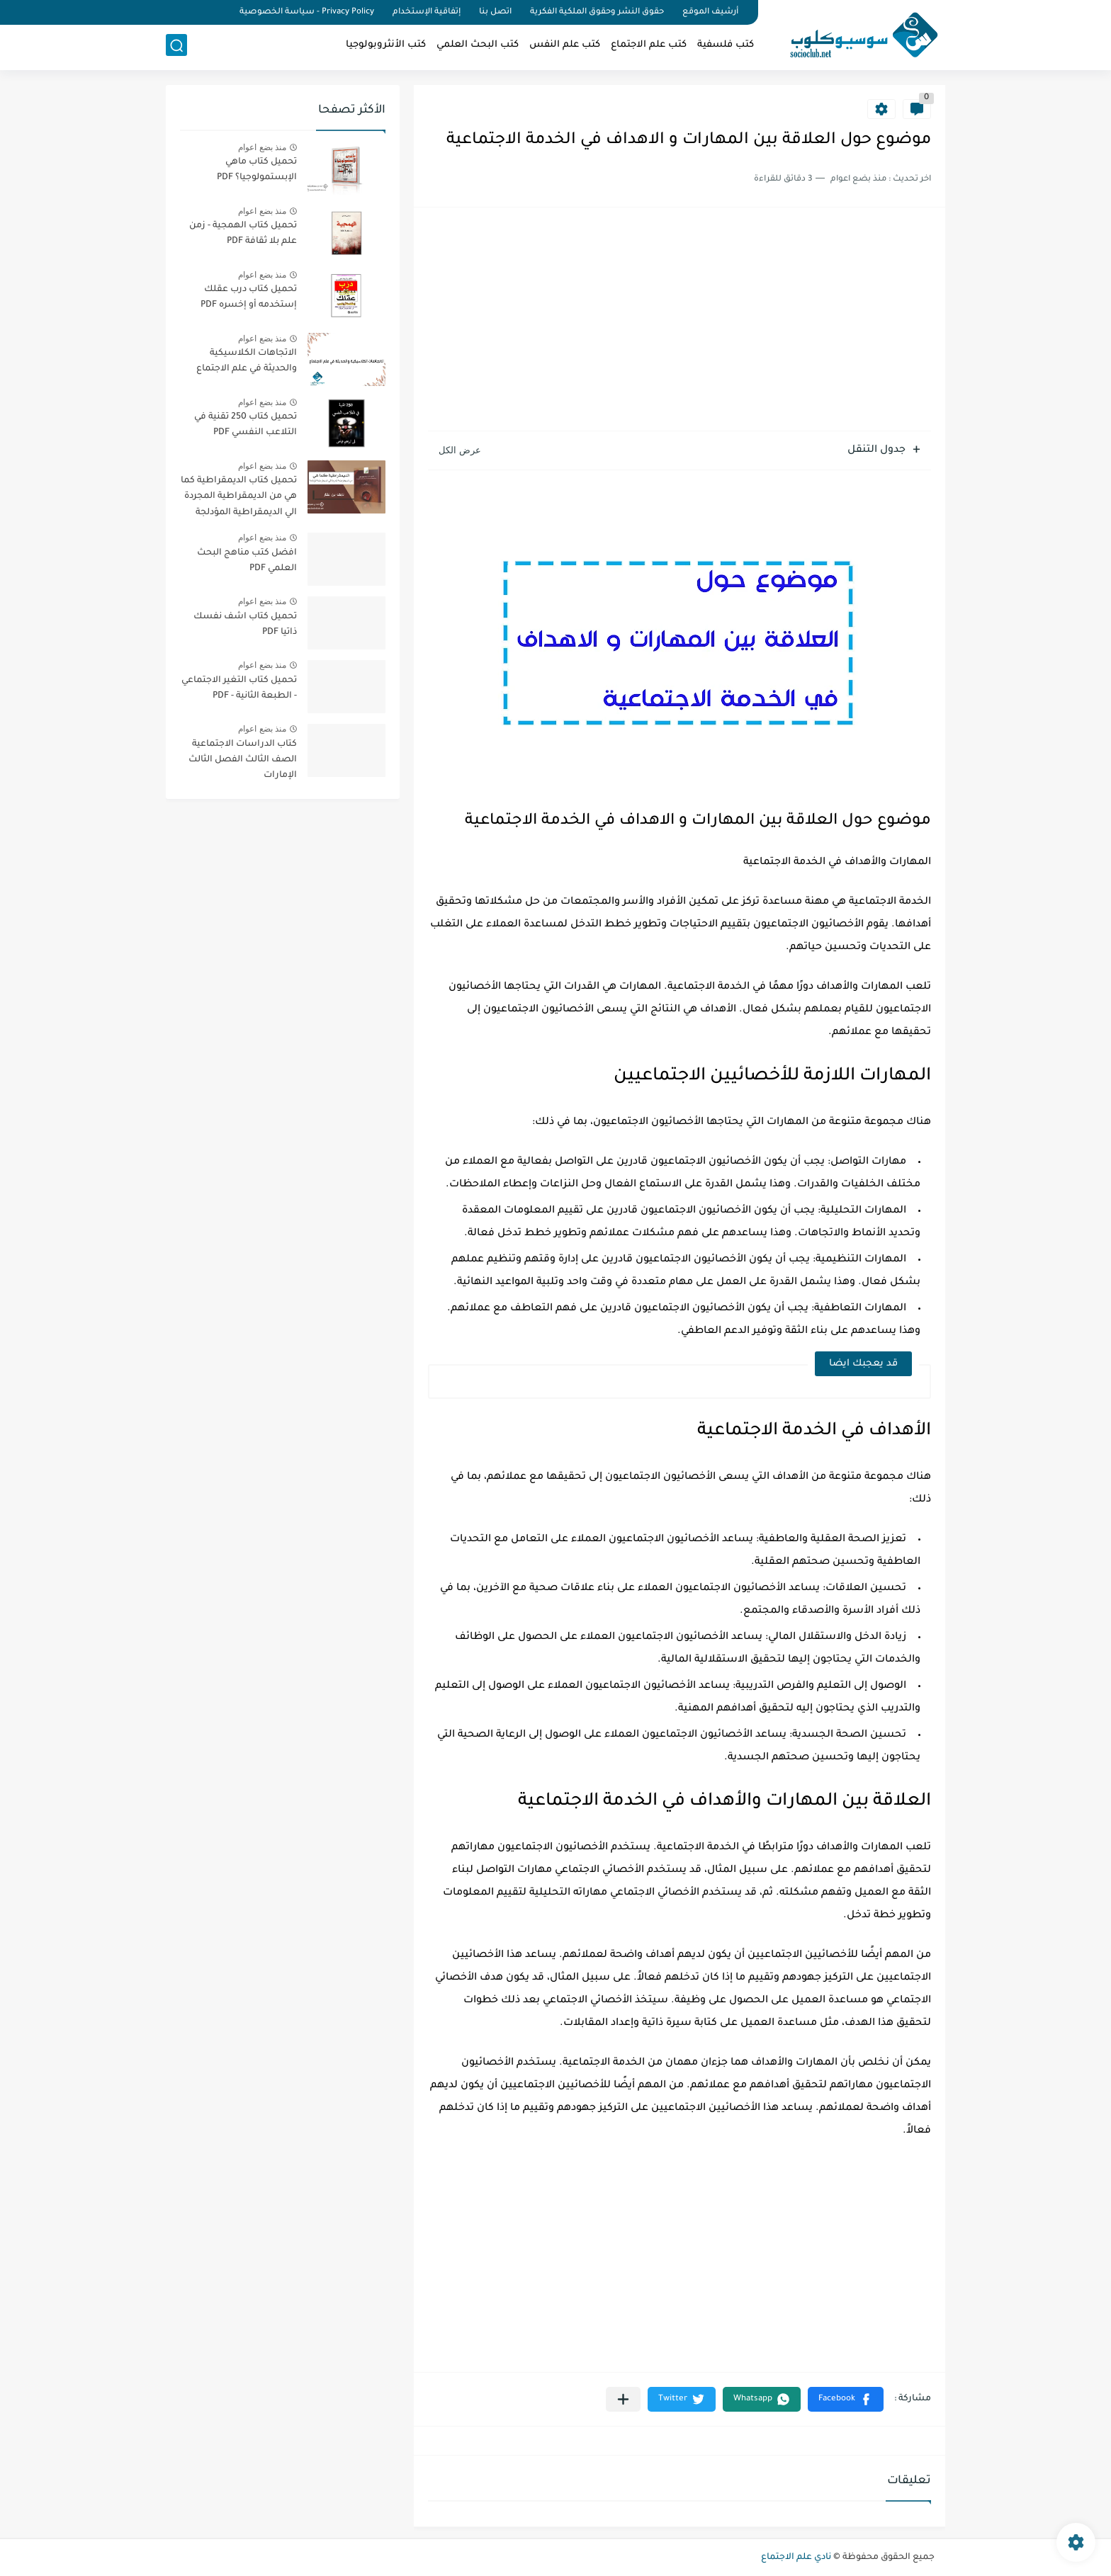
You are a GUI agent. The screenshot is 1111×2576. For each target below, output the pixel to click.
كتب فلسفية (725, 46)
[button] (846, 2399)
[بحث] (176, 47)
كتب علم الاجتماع (649, 46)
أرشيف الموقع (710, 12)
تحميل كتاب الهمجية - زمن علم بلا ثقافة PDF (243, 233)
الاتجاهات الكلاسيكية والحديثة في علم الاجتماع (246, 361)
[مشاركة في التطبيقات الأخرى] (623, 2399)
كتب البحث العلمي (477, 46)
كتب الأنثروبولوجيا (386, 46)
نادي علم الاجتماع (796, 2558)
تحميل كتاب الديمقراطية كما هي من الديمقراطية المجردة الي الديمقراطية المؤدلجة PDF (239, 499)
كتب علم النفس (564, 46)
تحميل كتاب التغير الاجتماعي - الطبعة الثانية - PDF (239, 688)
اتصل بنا (495, 12)
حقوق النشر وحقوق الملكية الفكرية (597, 12)
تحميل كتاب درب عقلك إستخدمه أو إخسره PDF (249, 297)
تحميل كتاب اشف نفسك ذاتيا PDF (245, 624)
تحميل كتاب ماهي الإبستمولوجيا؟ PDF (257, 170)
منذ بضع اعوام (262, 147)
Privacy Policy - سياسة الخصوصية (306, 12)
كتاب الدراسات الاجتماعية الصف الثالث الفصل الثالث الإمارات (242, 760)
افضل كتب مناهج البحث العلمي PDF (247, 561)
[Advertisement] (679, 321)
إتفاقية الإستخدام (427, 12)
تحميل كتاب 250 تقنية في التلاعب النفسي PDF (245, 425)
